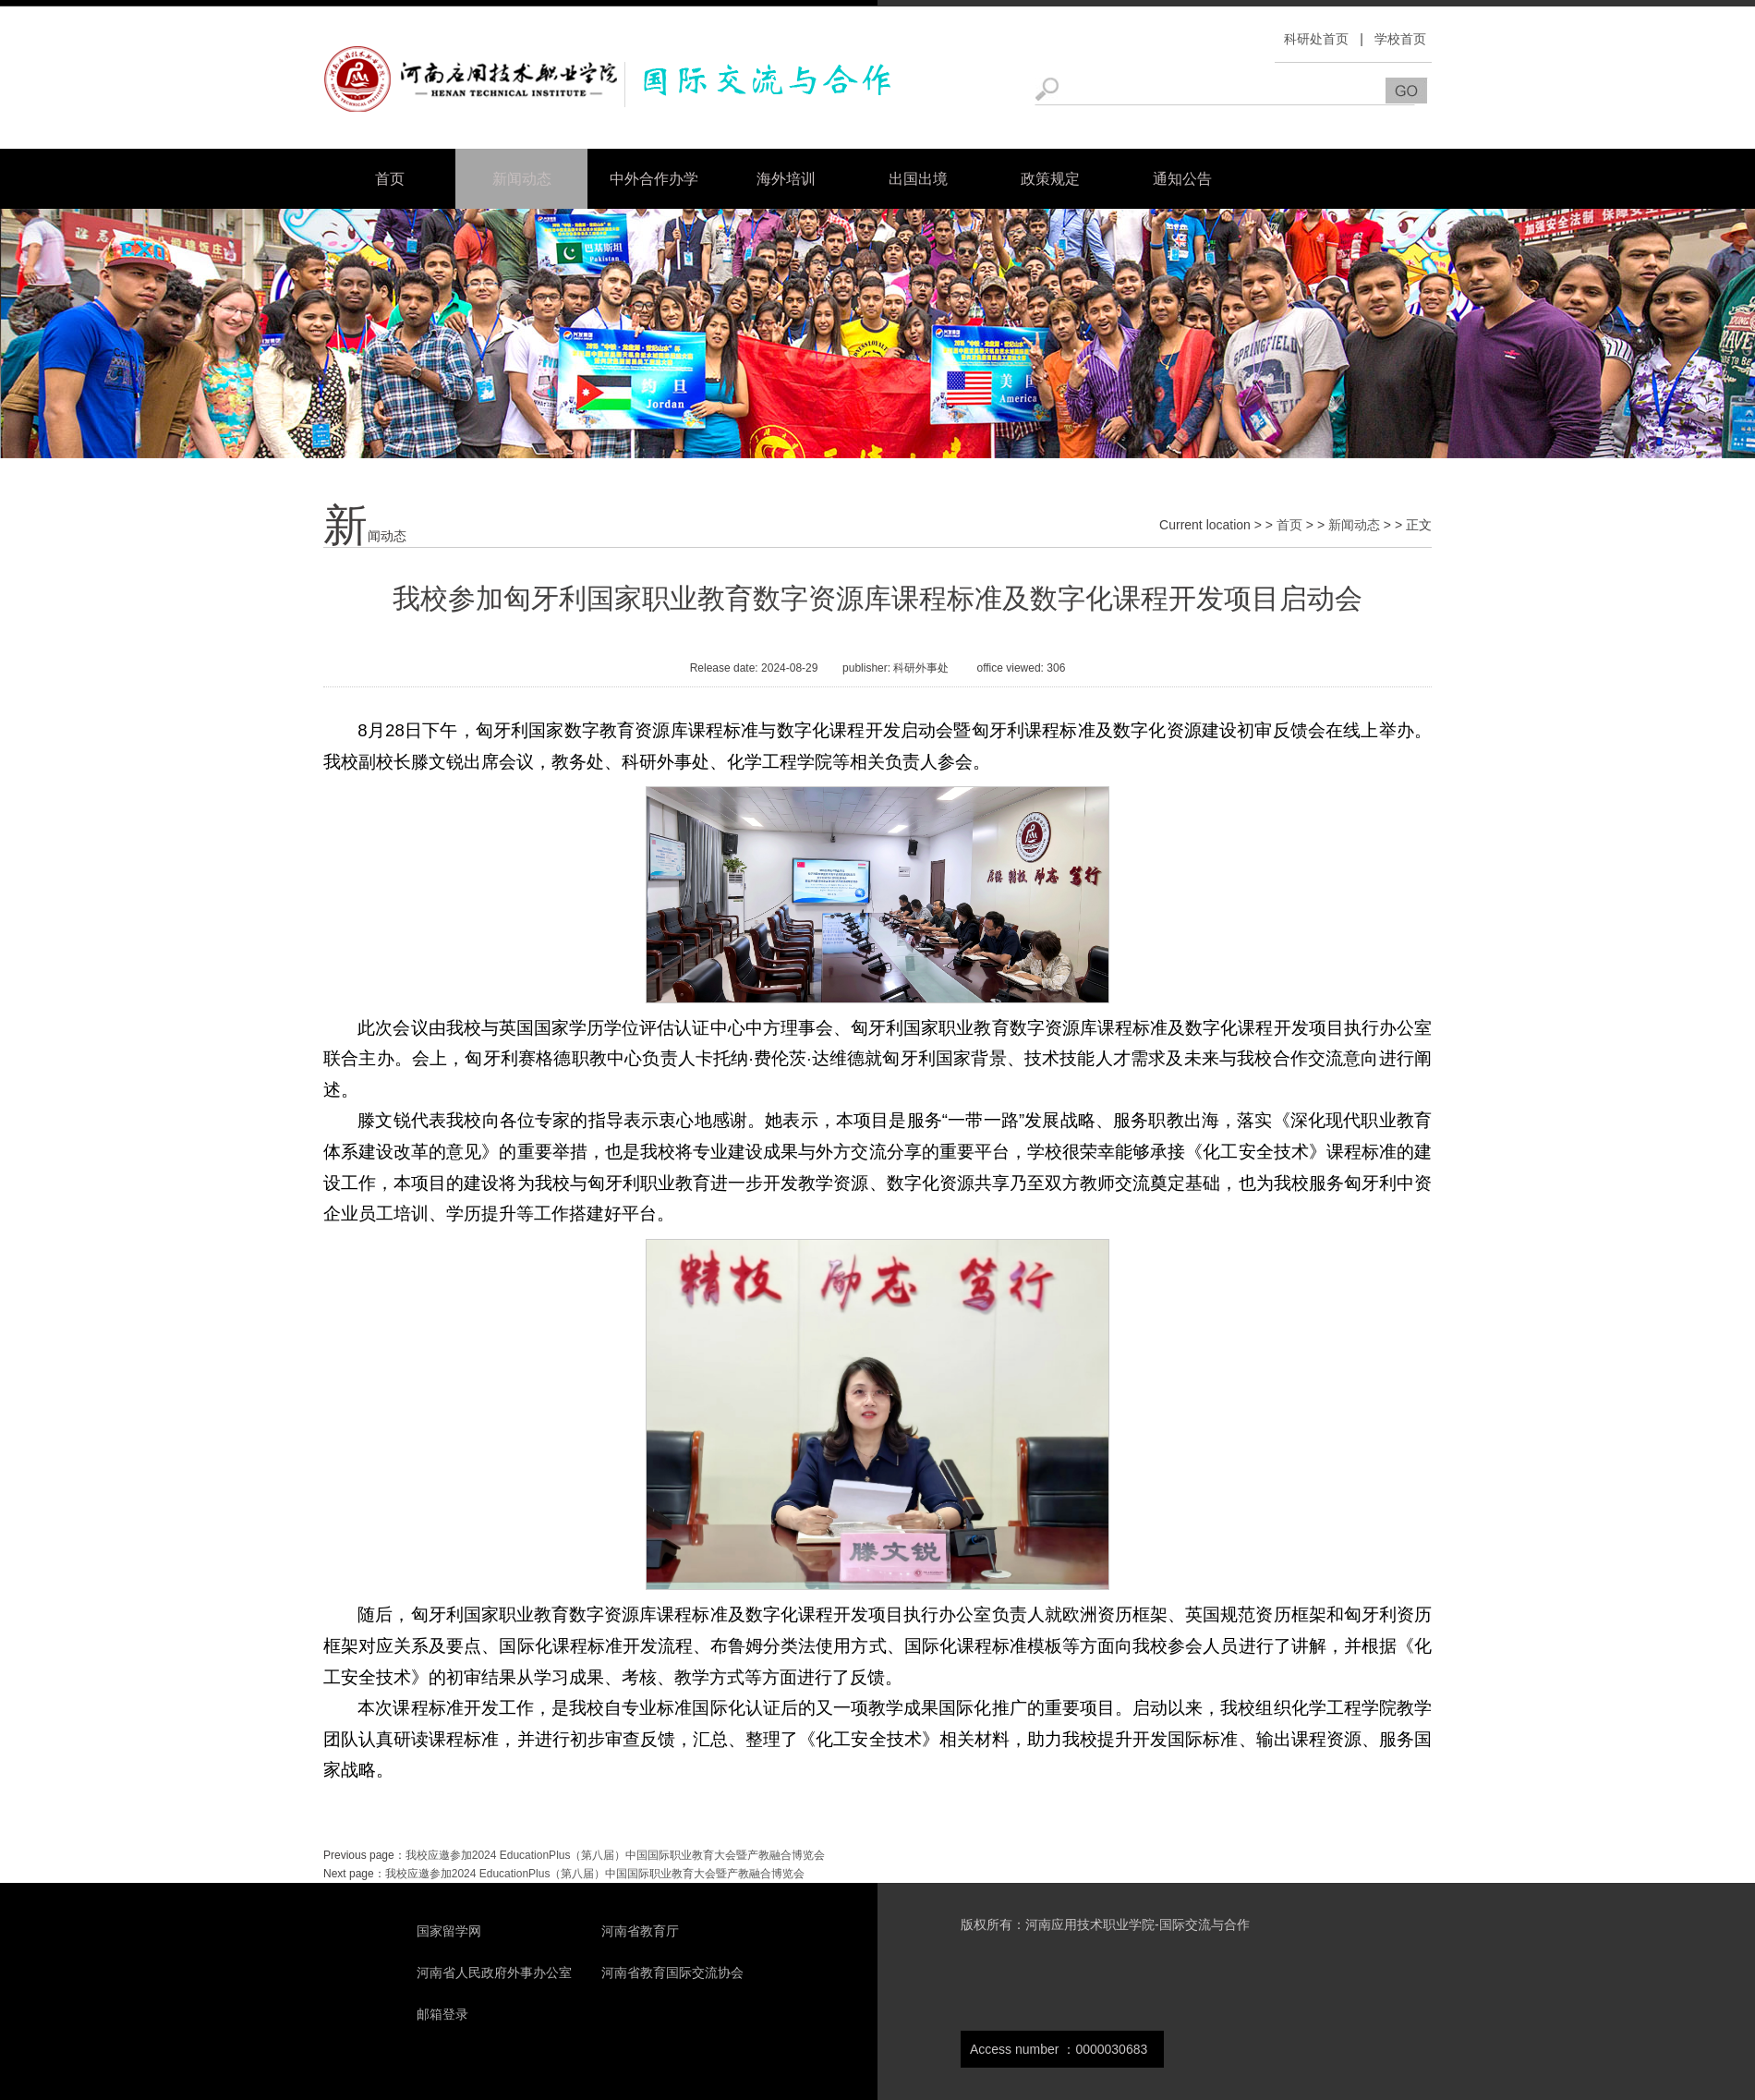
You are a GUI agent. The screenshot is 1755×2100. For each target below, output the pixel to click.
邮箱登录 (442, 2014)
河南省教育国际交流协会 (672, 1972)
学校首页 (1400, 38)
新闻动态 (521, 179)
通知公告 (1182, 179)
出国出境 (918, 179)
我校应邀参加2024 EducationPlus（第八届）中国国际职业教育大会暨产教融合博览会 (615, 1855)
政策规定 (1050, 179)
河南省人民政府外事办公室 (494, 1972)
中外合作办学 (654, 179)
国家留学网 (449, 1931)
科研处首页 (1316, 38)
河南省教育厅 (640, 1931)
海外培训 (786, 179)
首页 (390, 179)
